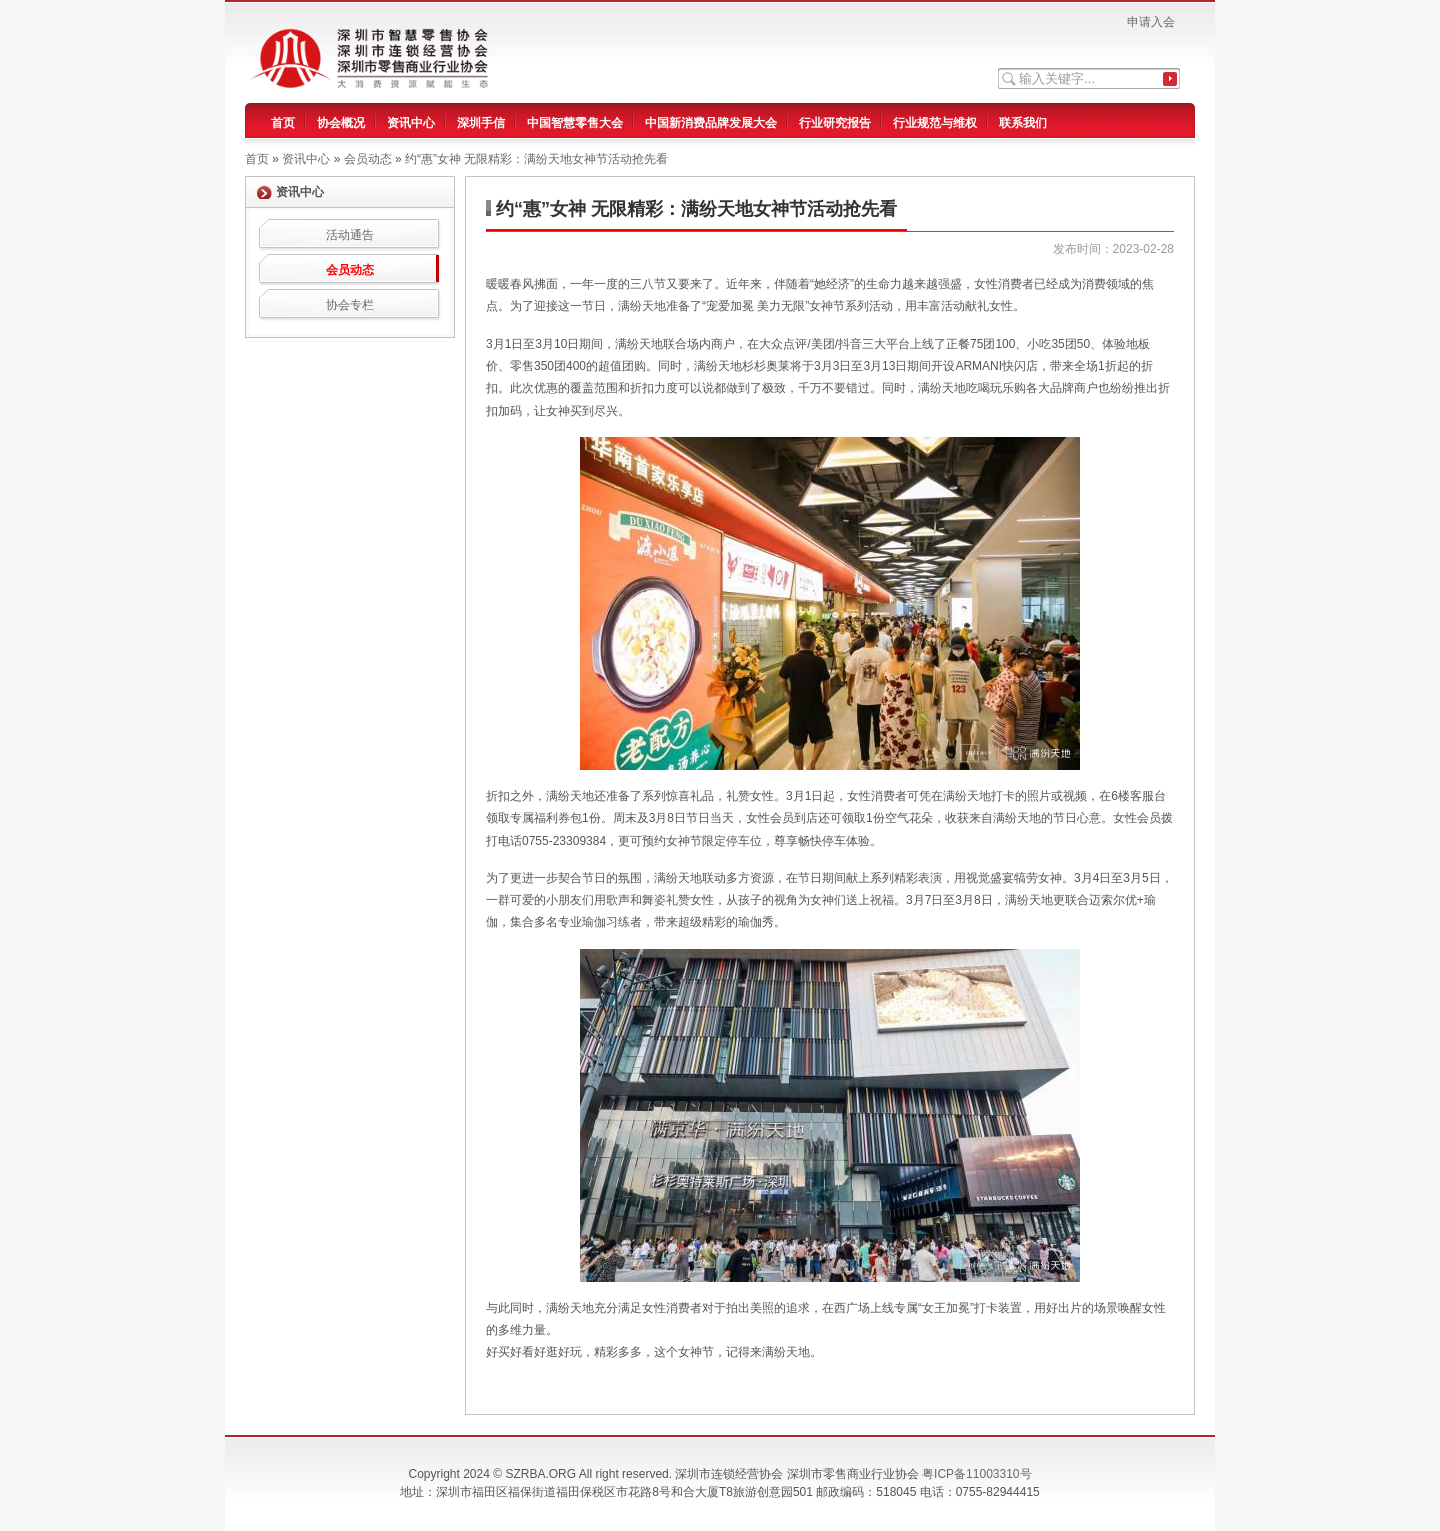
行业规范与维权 (935, 123)
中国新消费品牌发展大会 (711, 123)
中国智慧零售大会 (575, 123)
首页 (283, 123)
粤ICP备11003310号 (976, 1474)
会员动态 (350, 270)
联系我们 (1023, 123)
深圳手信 (481, 123)
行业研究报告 (835, 123)
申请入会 (1151, 22)
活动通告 (350, 235)
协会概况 (341, 123)
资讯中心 (411, 123)
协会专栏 (350, 305)
